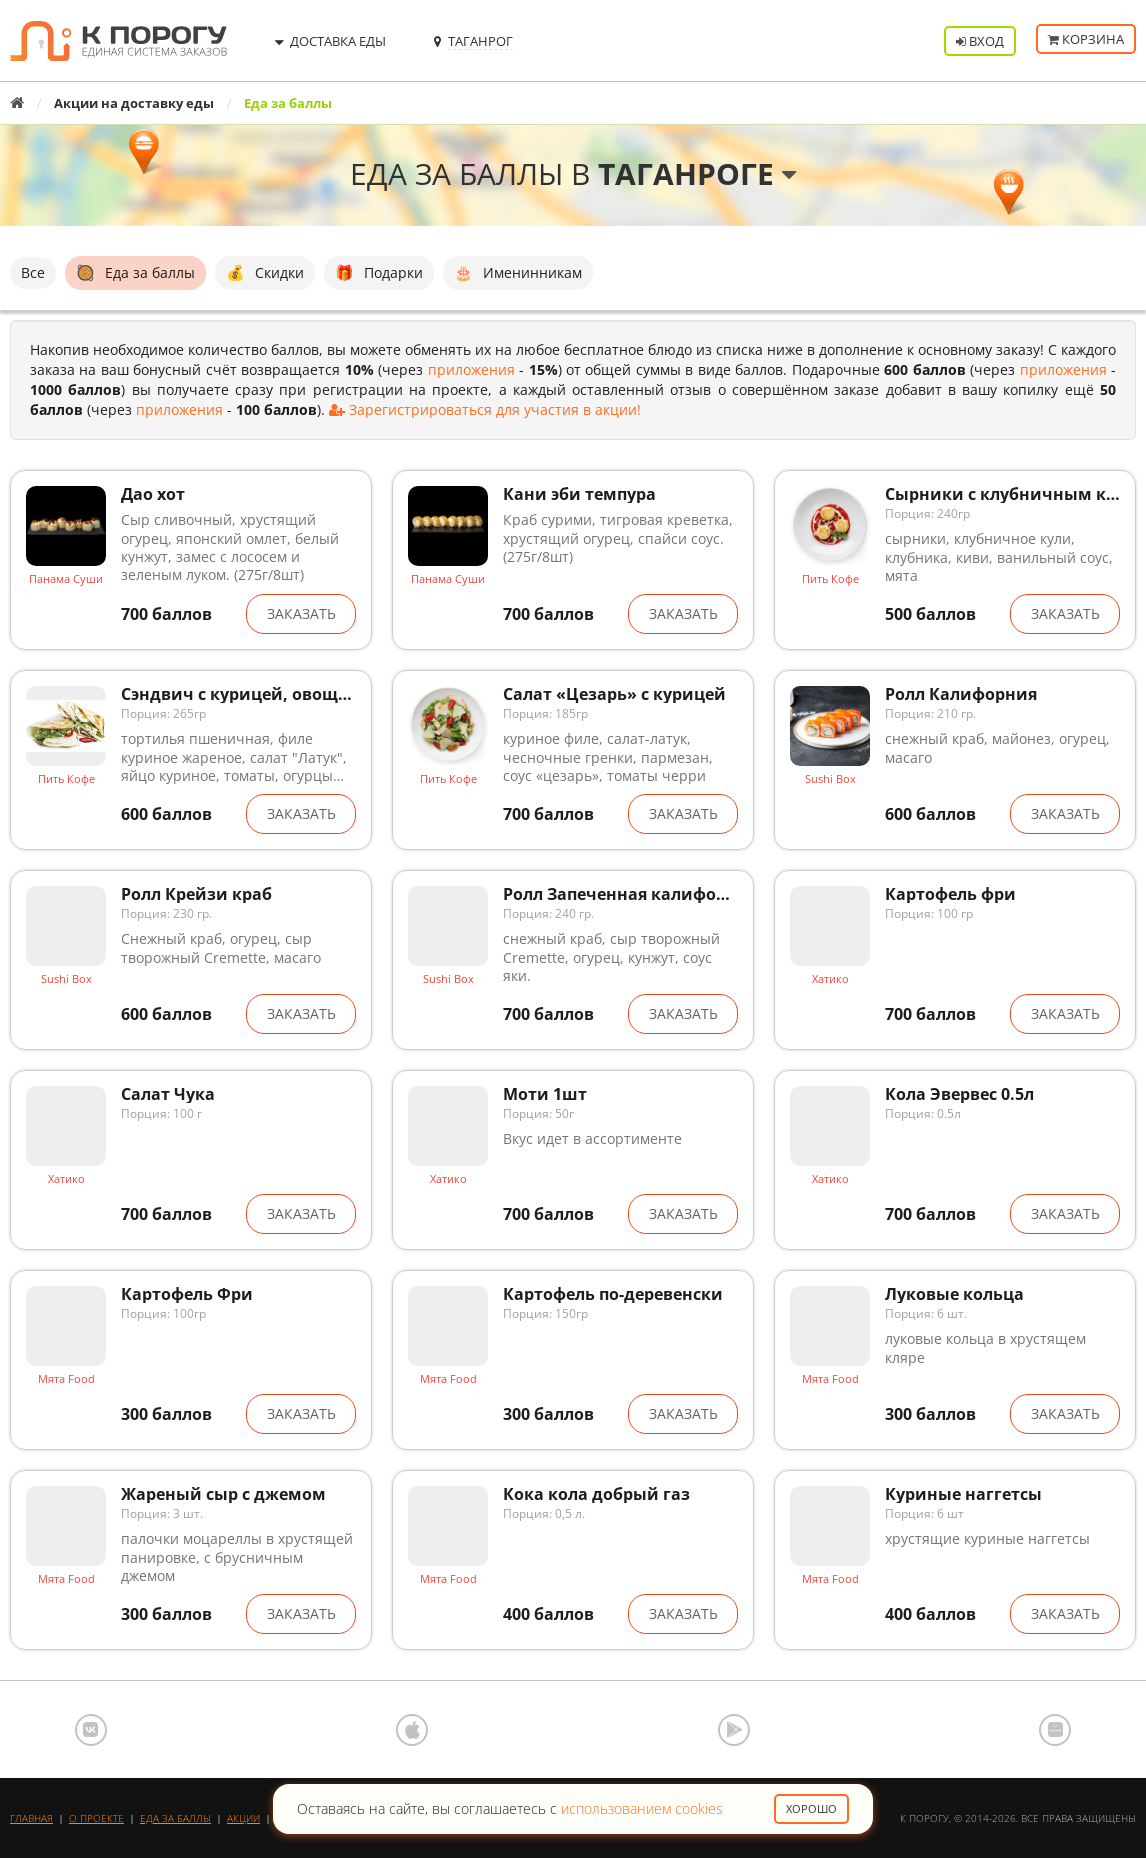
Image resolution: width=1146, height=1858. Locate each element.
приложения (471, 369)
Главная (31, 1818)
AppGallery (1055, 1730)
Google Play (734, 1730)
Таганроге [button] (697, 173)
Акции (243, 1818)
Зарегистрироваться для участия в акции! (485, 409)
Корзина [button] (1086, 41)
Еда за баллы (175, 1818)
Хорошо (811, 1808)
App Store (412, 1730)
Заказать (301, 613)
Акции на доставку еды (134, 103)
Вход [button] (980, 41)
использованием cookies (642, 1808)
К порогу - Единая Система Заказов (118, 41)
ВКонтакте (91, 1730)
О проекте (96, 1818)
